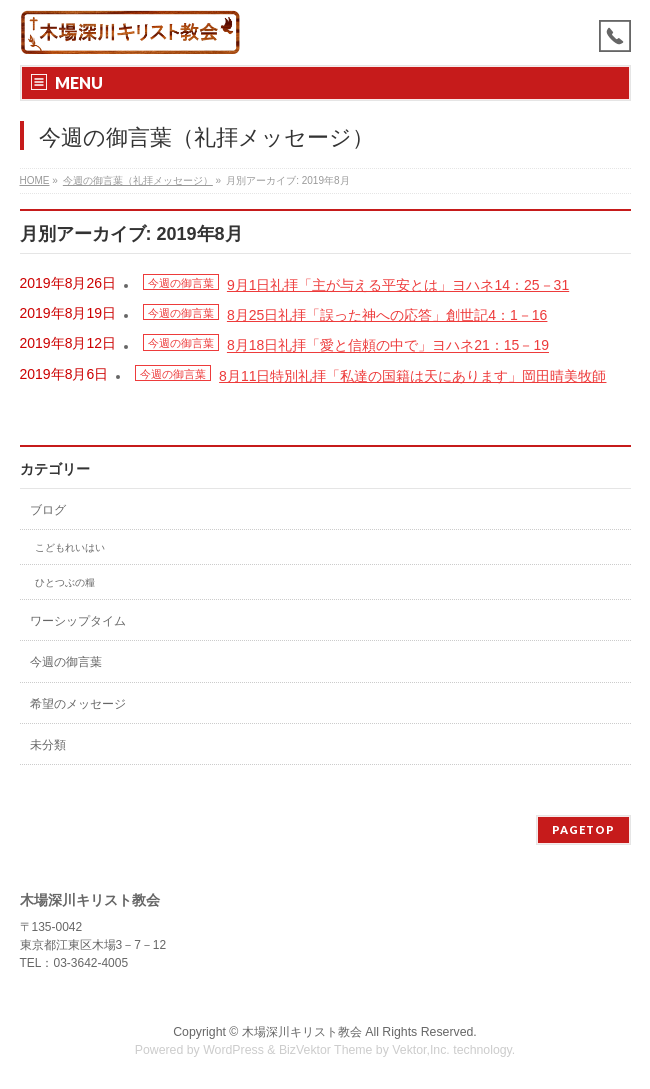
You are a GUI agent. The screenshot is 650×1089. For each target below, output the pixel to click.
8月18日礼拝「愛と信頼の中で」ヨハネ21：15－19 (388, 346)
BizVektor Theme (326, 1050)
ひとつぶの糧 (65, 582)
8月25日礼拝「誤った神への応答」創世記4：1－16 (387, 315)
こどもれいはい (70, 547)
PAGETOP (583, 829)
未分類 (48, 745)
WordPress (233, 1050)
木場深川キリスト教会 (302, 1032)
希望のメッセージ (78, 704)
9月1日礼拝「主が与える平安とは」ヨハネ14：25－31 (398, 285)
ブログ (48, 510)
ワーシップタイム (78, 621)
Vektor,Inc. (421, 1050)
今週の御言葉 (181, 283)
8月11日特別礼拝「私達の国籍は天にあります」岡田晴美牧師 (412, 376)
